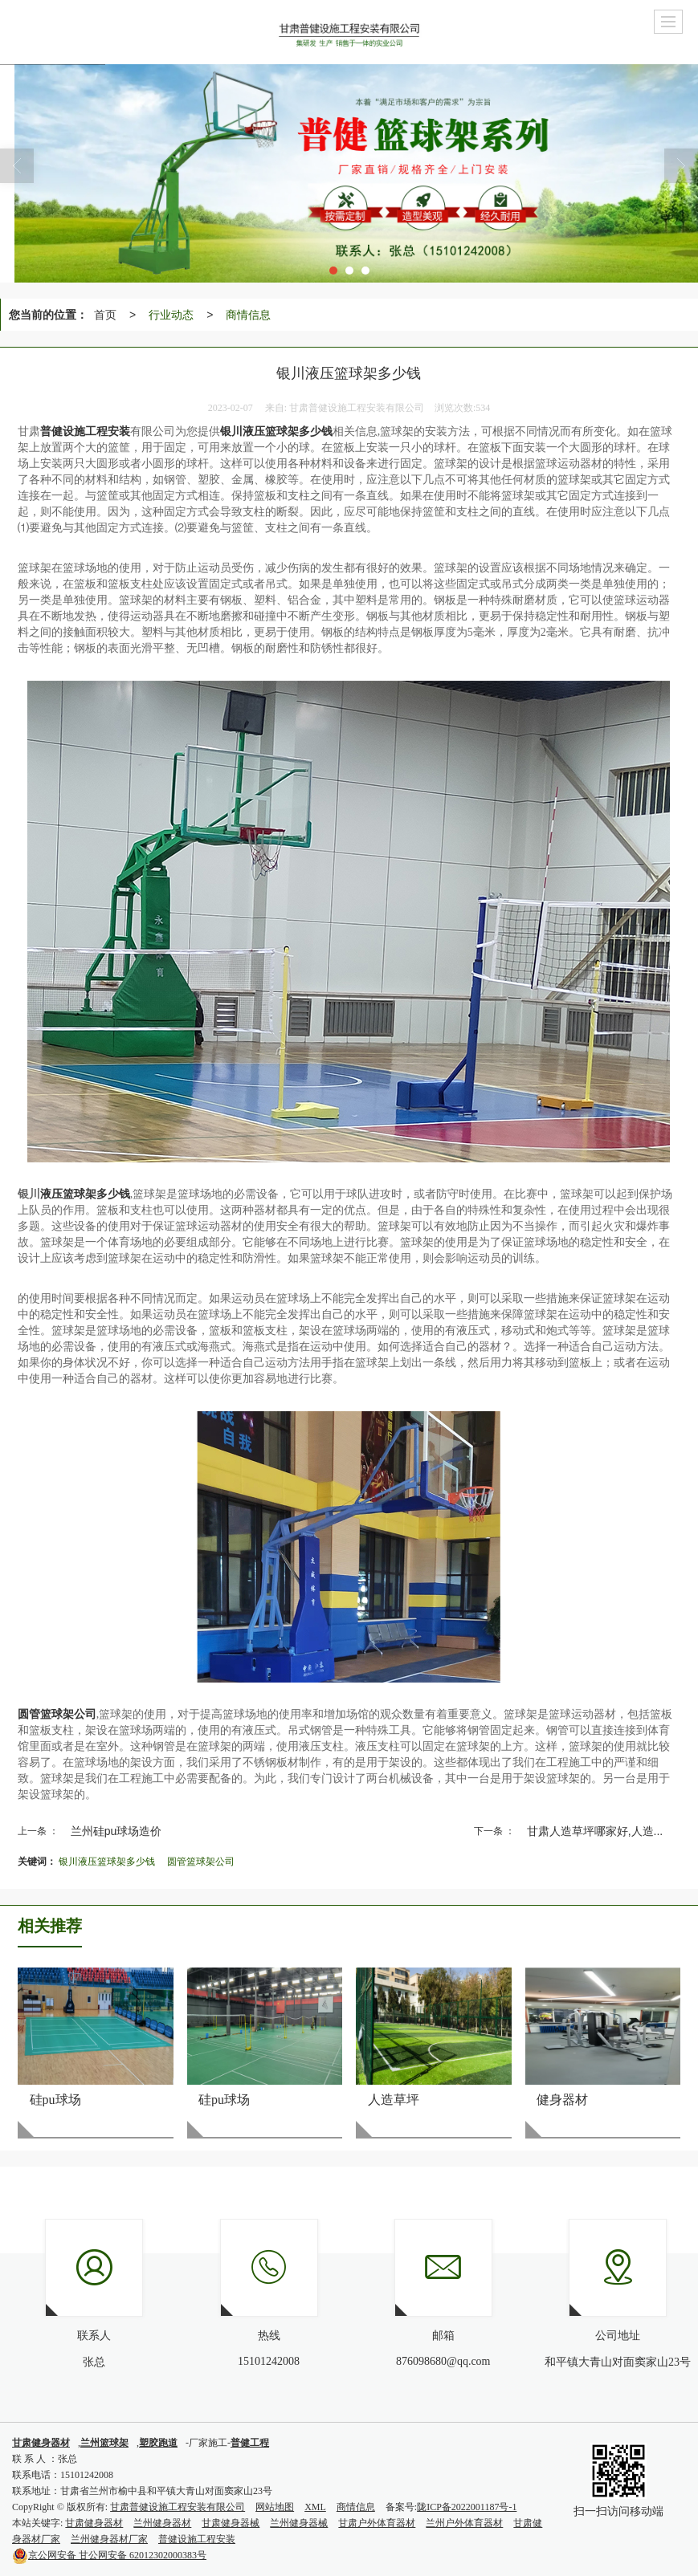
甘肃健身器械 (230, 2523)
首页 (105, 314)
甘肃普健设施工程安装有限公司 (177, 2507)
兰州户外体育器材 (464, 2523)
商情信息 (248, 314)
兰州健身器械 (299, 2523)
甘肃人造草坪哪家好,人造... (595, 1831)
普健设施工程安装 (196, 2539)
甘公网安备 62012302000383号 (109, 2555)
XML (315, 2507)
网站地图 (274, 2507)
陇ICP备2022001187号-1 (466, 2507)
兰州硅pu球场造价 (116, 1831)
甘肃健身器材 (94, 2523)
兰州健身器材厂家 (109, 2539)
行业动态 (171, 314)
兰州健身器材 (162, 2523)
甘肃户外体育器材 (376, 2523)
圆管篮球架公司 (201, 1861)
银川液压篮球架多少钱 (107, 1861)
